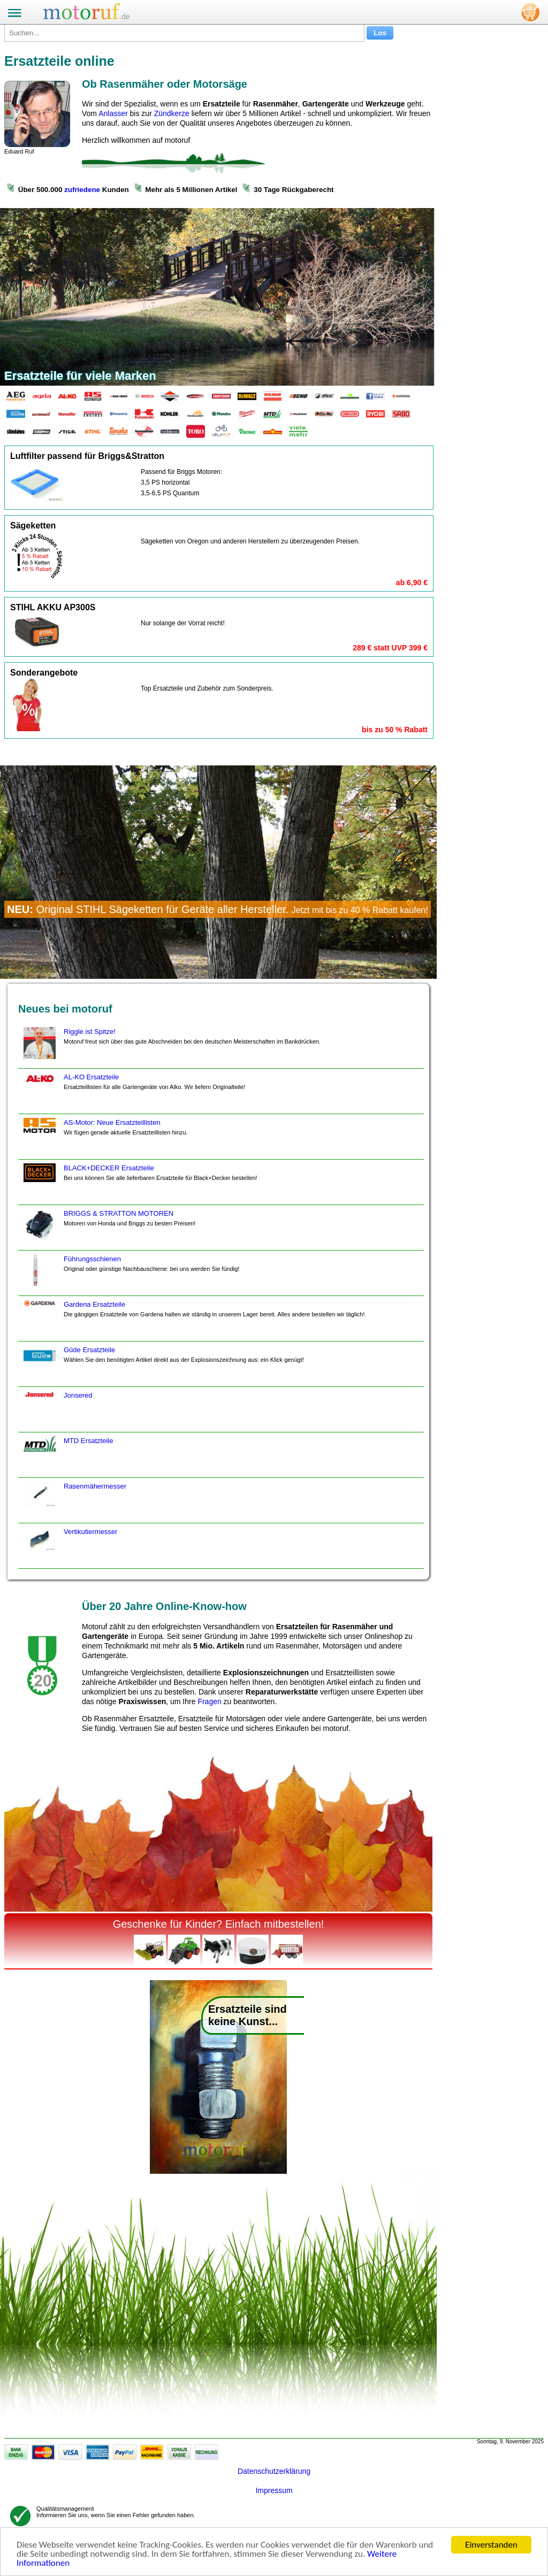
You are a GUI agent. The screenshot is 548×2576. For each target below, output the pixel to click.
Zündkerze (171, 113)
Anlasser (112, 113)
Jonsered (56, 1411)
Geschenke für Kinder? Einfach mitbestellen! (218, 1924)
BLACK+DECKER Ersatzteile (139, 1184)
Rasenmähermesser (73, 1502)
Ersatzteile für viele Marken (80, 375)
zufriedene (82, 190)
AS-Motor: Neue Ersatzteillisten (104, 1139)
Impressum (273, 2490)
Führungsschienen (130, 1275)
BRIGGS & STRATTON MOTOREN (108, 1230)
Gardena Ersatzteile (193, 1320)
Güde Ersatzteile (162, 1366)
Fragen (209, 1701)
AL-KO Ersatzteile (133, 1093)
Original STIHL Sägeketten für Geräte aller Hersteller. (217, 909)
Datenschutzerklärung (274, 2471)
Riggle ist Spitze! (171, 1048)
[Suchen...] (184, 33)
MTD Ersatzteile (67, 1457)
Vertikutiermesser (69, 1548)
